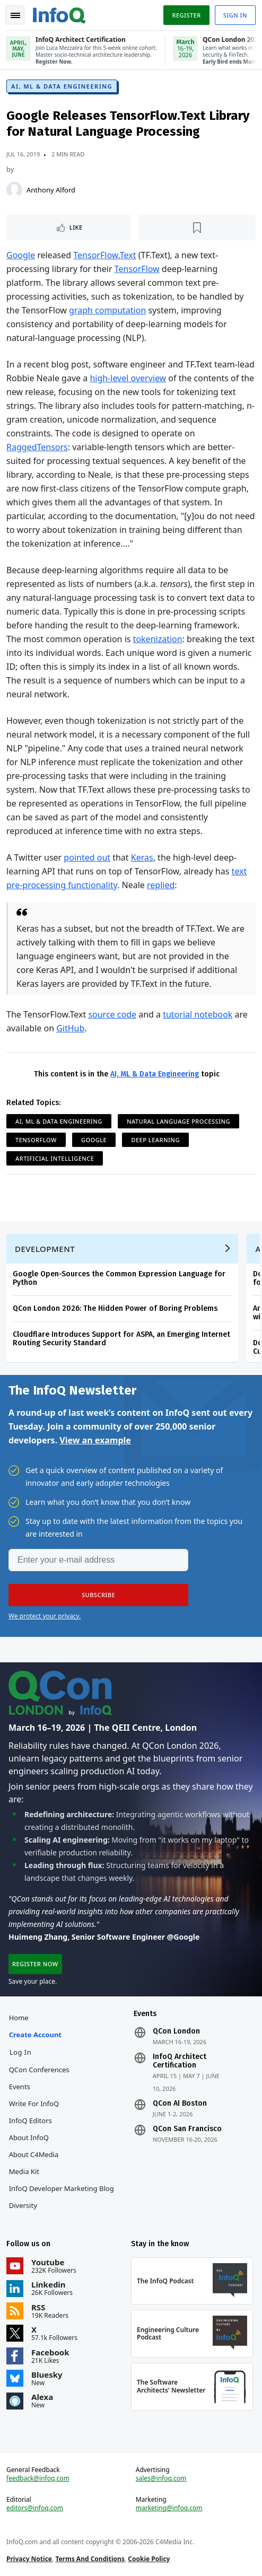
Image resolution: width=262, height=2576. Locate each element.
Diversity (23, 2205)
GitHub (70, 1028)
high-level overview (128, 378)
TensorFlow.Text (104, 255)
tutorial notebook (197, 1014)
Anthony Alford (51, 190)
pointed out (87, 857)
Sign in (235, 15)
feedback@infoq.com (37, 2478)
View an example (95, 1440)
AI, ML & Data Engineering (61, 86)
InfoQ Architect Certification (179, 2061)
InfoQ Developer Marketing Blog (61, 2188)
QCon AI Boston (180, 2103)
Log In (21, 2052)
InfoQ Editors (30, 2120)
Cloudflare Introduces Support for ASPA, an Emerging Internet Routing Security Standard (121, 1338)
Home (19, 2017)
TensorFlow (137, 269)
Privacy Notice (29, 2558)
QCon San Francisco (187, 2129)
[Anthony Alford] (14, 190)
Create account (35, 2034)
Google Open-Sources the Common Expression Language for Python (119, 1278)
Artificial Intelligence (54, 1158)
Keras (142, 857)
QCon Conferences (39, 2069)
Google (20, 255)
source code (112, 1014)
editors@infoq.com (34, 2508)
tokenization (157, 639)
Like (76, 227)
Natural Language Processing (178, 1121)
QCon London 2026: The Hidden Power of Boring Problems (115, 1308)
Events (19, 2086)
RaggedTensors (37, 447)
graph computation (107, 310)
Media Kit (24, 2171)
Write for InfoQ (34, 2103)
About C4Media (34, 2154)
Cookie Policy (149, 2558)
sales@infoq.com (161, 2478)
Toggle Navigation (15, 15)
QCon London (176, 2031)
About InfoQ (29, 2137)
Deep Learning (155, 1140)
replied (160, 885)
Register (186, 15)
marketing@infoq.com (169, 2508)
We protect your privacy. (44, 1615)
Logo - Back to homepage (59, 13)
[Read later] (197, 227)
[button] (98, 1595)
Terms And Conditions (90, 2558)
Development (45, 1248)
